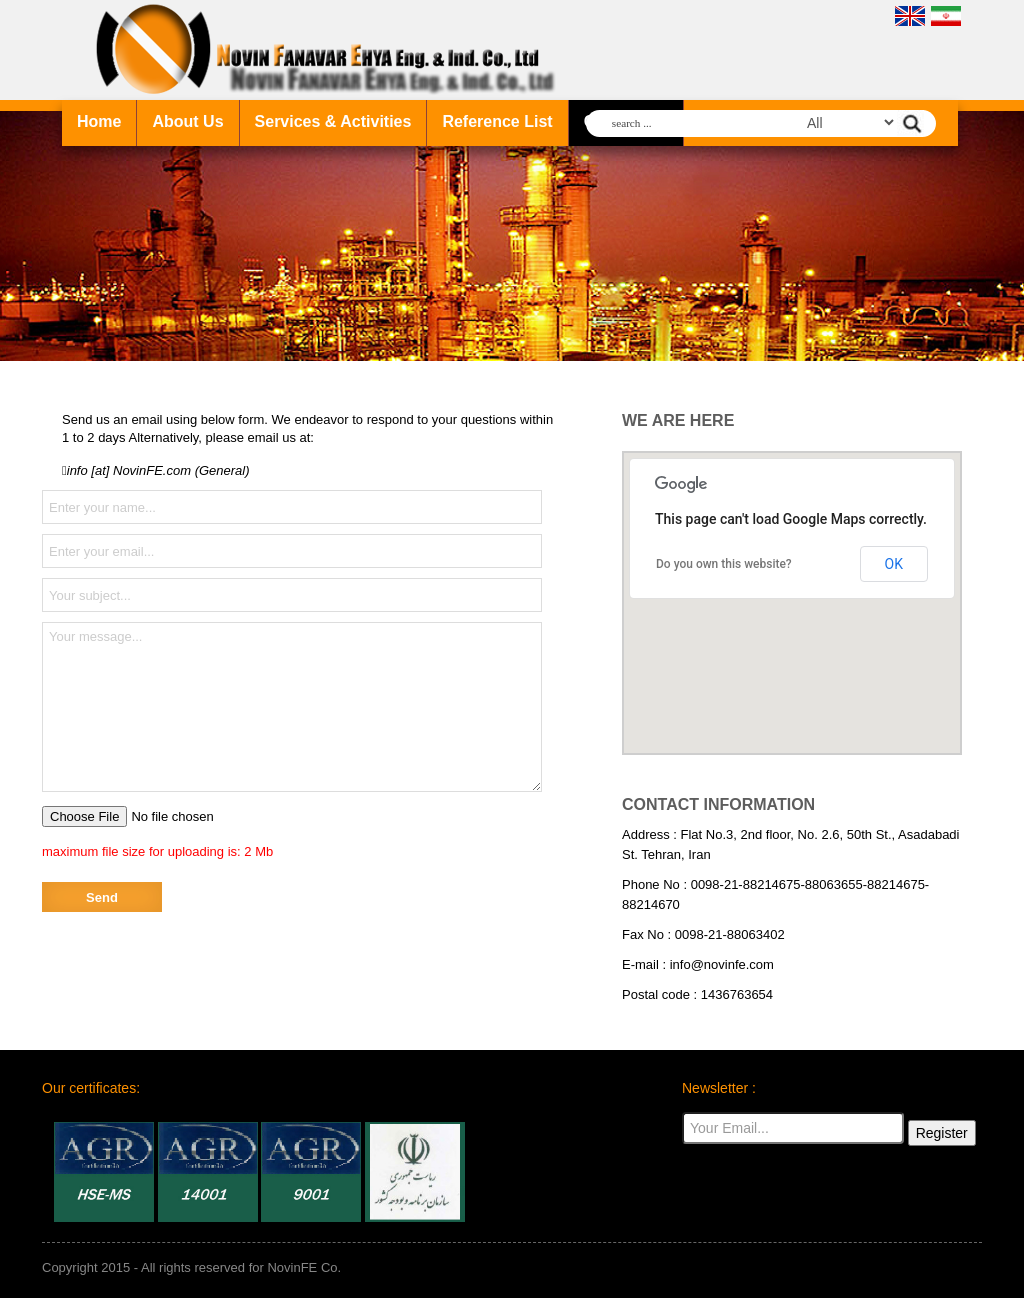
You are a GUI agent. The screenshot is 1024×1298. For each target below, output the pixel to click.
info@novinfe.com (722, 964)
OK (894, 564)
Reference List (497, 121)
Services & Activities (333, 121)
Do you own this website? (724, 564)
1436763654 (737, 994)
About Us (187, 121)
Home (99, 121)
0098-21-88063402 (730, 934)
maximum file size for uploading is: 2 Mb (157, 851)
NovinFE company (329, 50)
